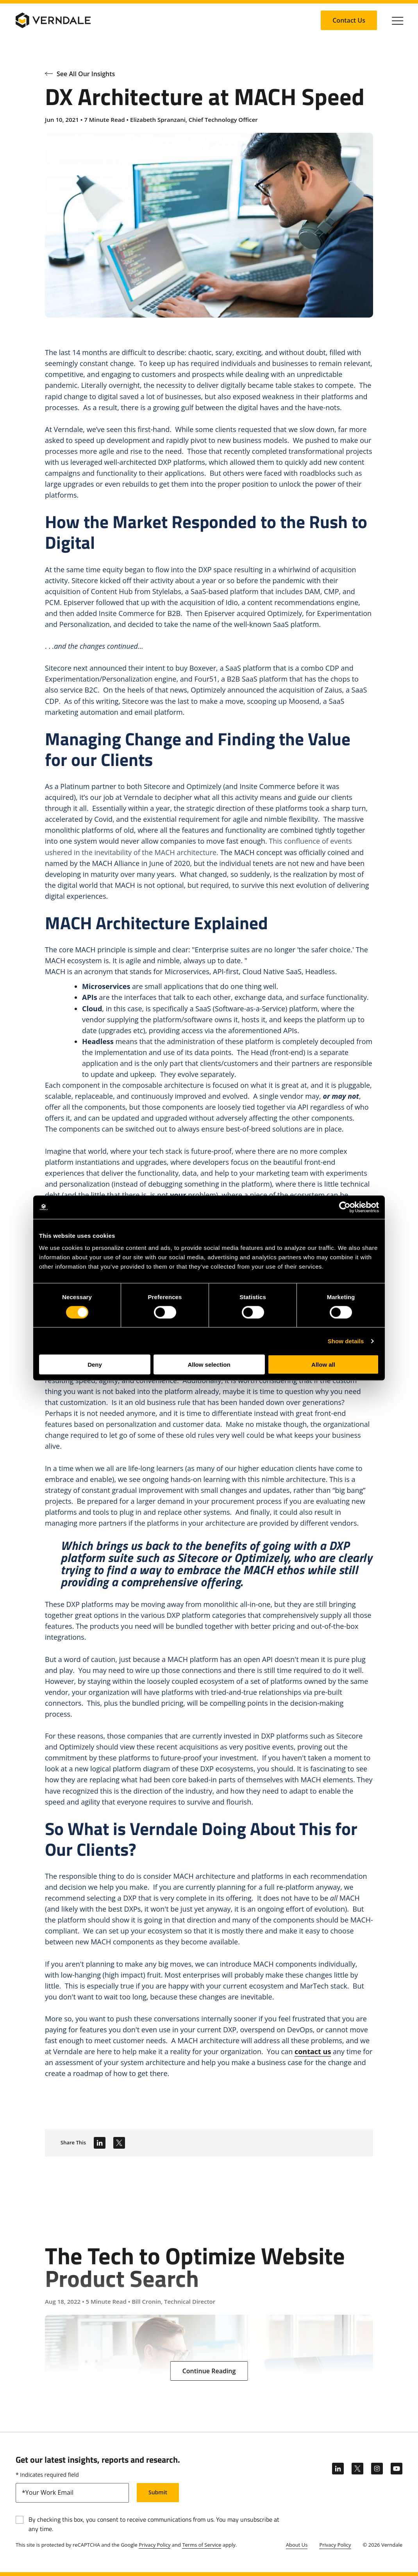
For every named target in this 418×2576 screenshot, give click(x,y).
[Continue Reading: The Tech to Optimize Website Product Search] (209, 2371)
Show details (346, 1340)
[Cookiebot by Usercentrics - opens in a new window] (345, 1207)
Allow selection (209, 1364)
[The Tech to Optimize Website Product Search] (209, 2294)
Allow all (323, 1364)
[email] (72, 2493)
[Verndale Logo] (53, 20)
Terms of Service (201, 2544)
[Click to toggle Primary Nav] (398, 20)
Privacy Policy (154, 2544)
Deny (95, 1364)
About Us (297, 2544)
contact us (313, 2051)
